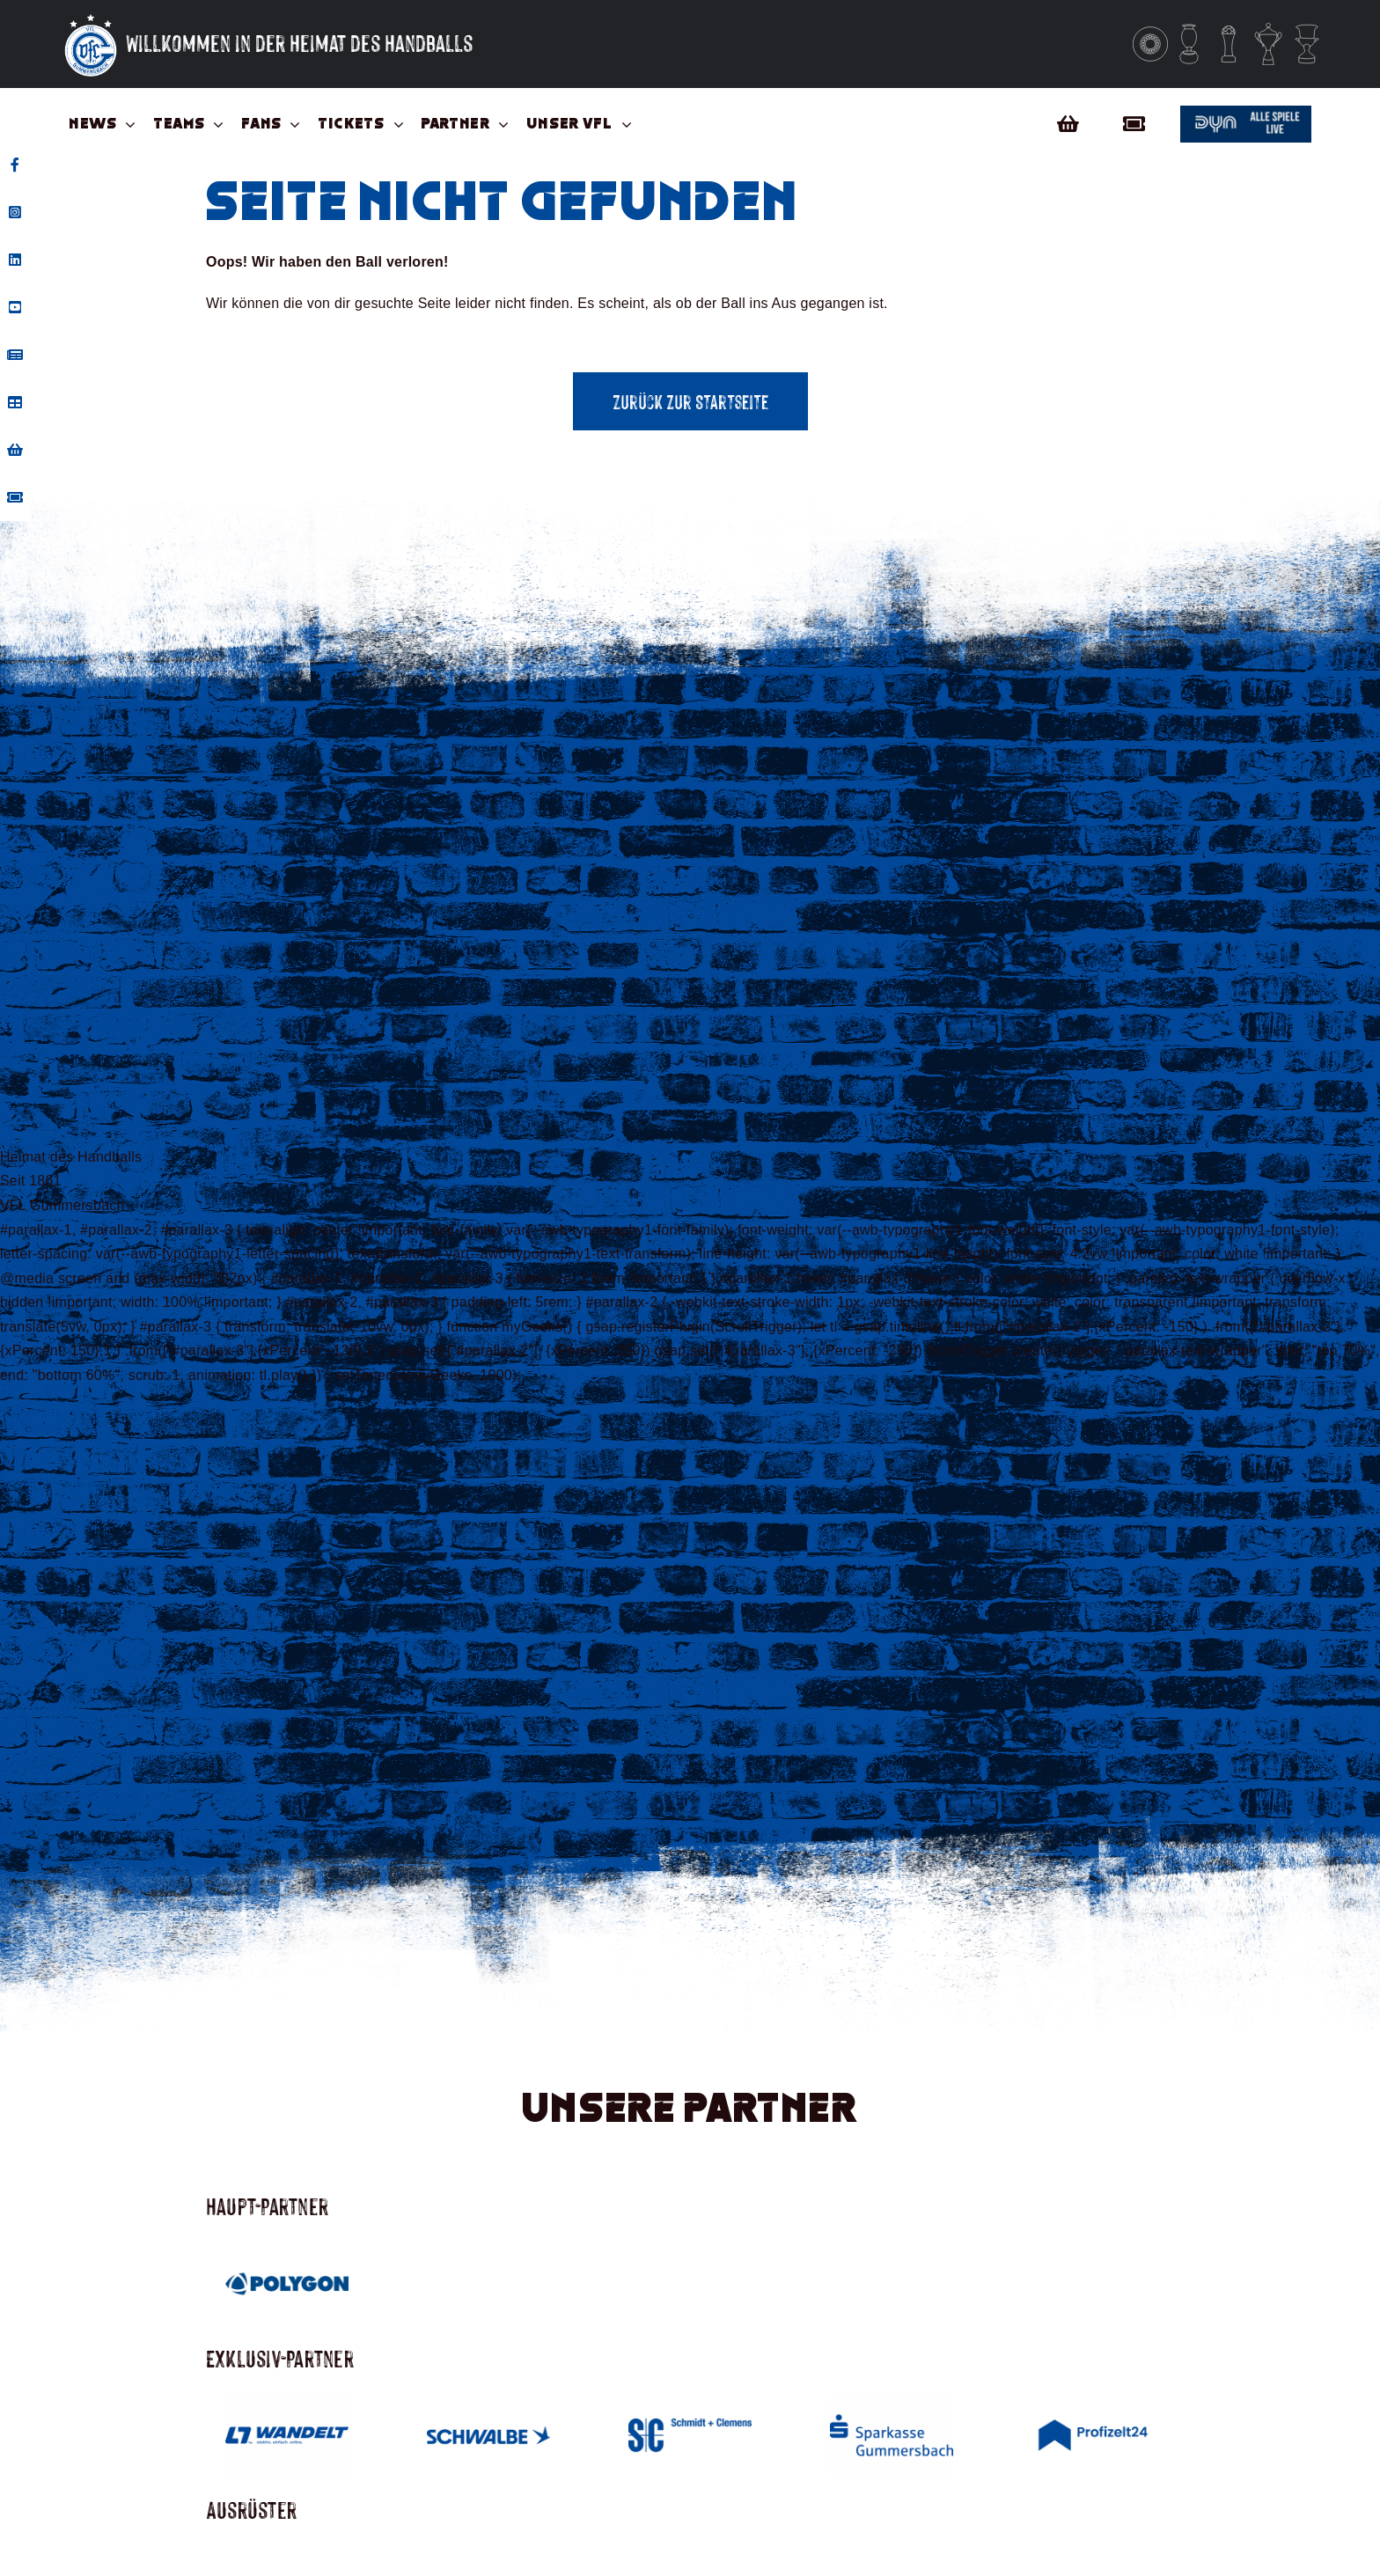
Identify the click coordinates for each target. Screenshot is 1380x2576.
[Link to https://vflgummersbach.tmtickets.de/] (1139, 124)
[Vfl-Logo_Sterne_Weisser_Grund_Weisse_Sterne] (90, 15)
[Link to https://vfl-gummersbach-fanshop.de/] (1068, 124)
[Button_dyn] (1245, 112)
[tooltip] (15, 164)
